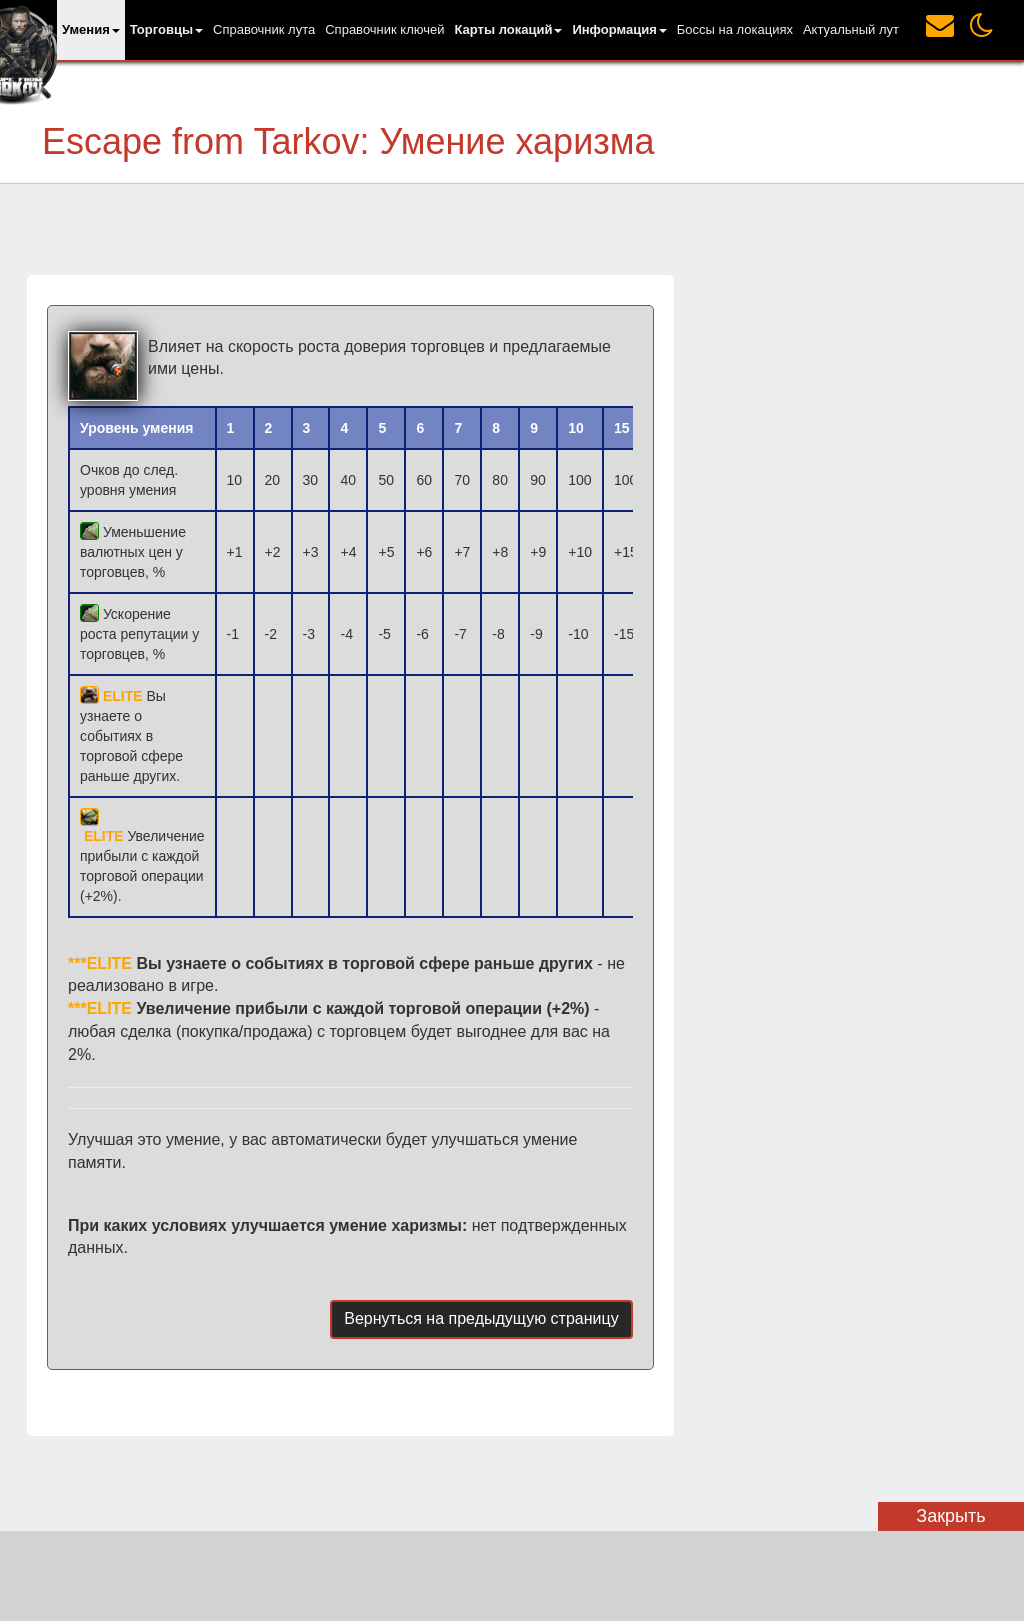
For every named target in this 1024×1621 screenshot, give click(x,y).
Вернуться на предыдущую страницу (481, 1318)
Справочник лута (264, 29)
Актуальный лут (851, 29)
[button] (91, 30)
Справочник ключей (384, 29)
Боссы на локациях (735, 29)
